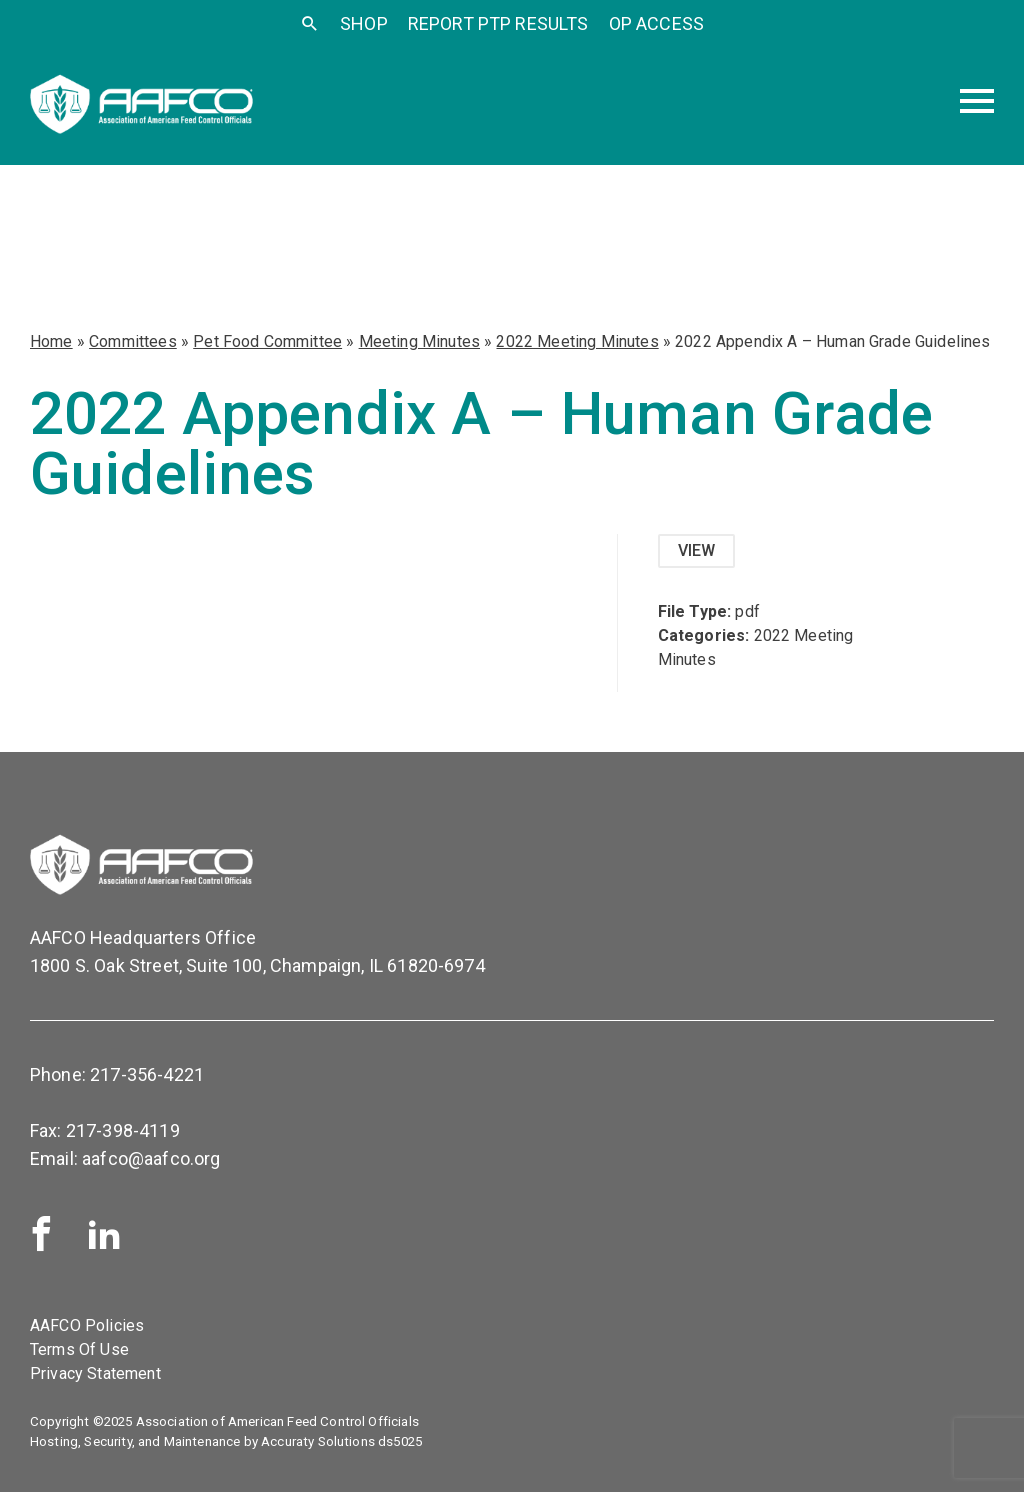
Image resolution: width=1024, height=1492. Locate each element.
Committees (133, 341)
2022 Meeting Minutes (577, 341)
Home (51, 341)
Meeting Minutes (419, 341)
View (697, 550)
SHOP (364, 23)
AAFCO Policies (87, 1325)
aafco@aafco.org (151, 1158)
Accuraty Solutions (318, 1441)
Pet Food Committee (267, 341)
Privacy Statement (95, 1373)
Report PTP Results (498, 23)
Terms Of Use (79, 1349)
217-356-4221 (147, 1074)
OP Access (656, 23)
